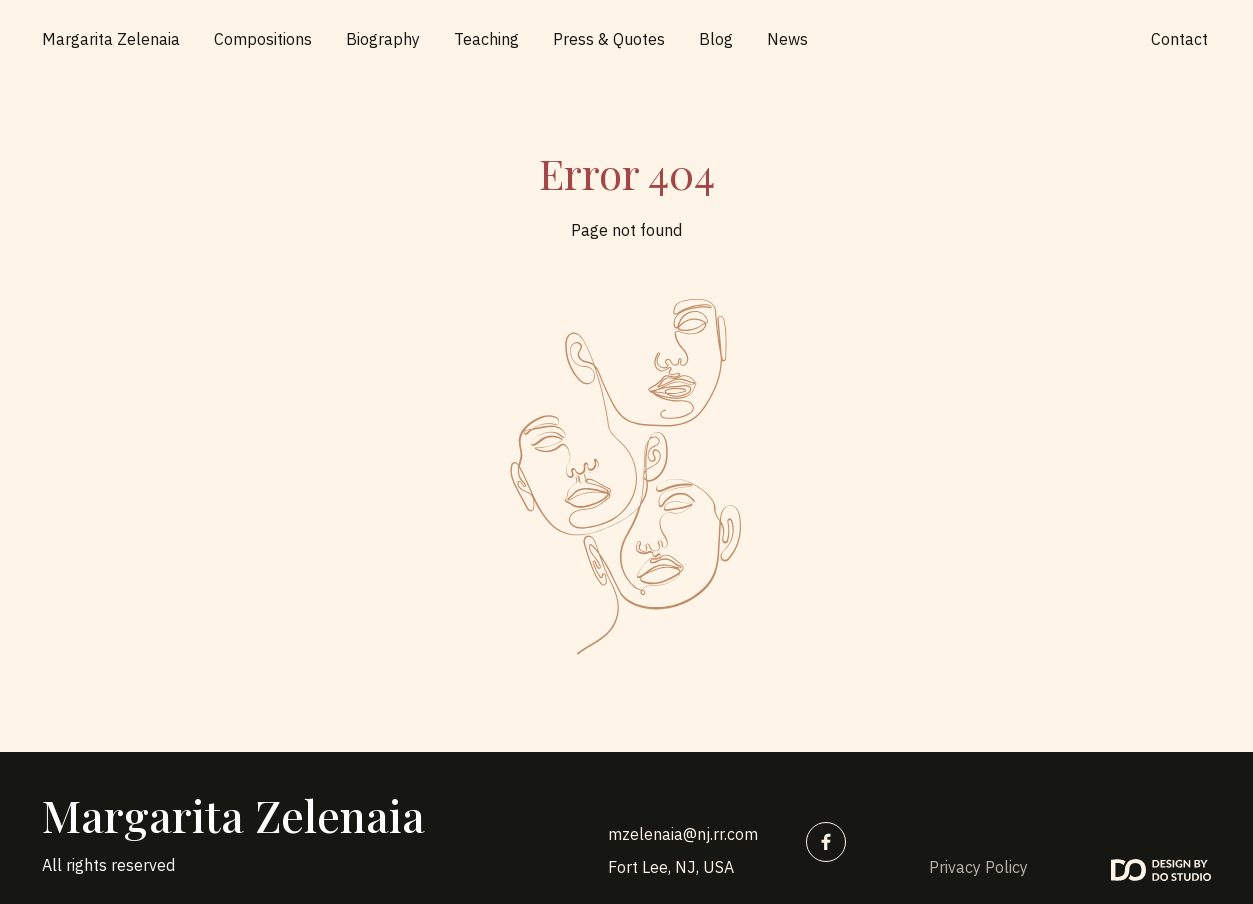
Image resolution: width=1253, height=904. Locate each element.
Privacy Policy (978, 867)
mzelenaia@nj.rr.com (683, 834)
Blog (716, 39)
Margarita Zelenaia (111, 39)
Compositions (263, 39)
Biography (383, 39)
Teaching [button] (486, 39)
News (787, 39)
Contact (1179, 39)
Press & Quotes (609, 39)
